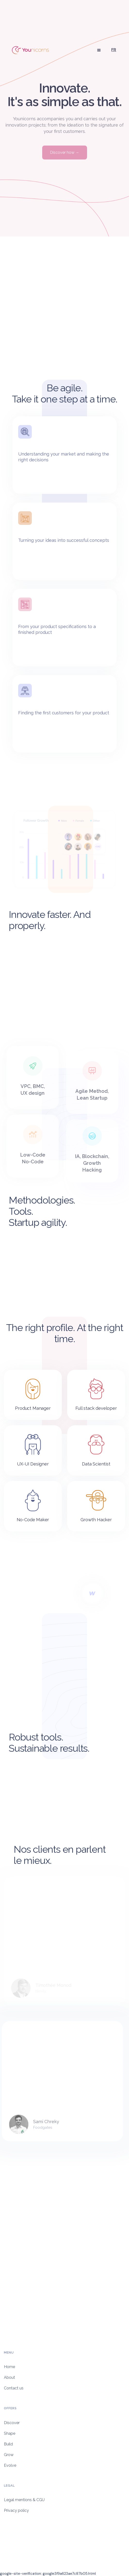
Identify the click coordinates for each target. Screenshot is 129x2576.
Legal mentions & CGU (24, 2499)
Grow (9, 2454)
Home (9, 2366)
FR (113, 49)
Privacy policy (16, 2510)
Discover (12, 2422)
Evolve (10, 2465)
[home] (31, 50)
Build (8, 2444)
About (9, 2377)
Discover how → (64, 153)
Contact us (14, 2388)
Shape (9, 2433)
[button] (99, 50)
